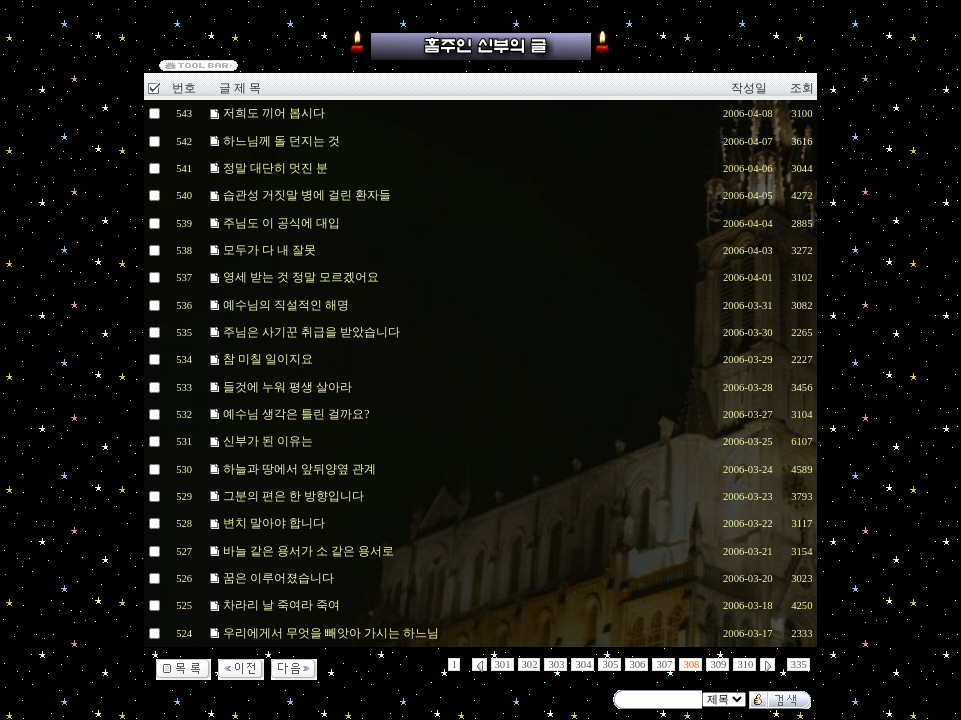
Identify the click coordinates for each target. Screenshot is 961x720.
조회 (802, 88)
